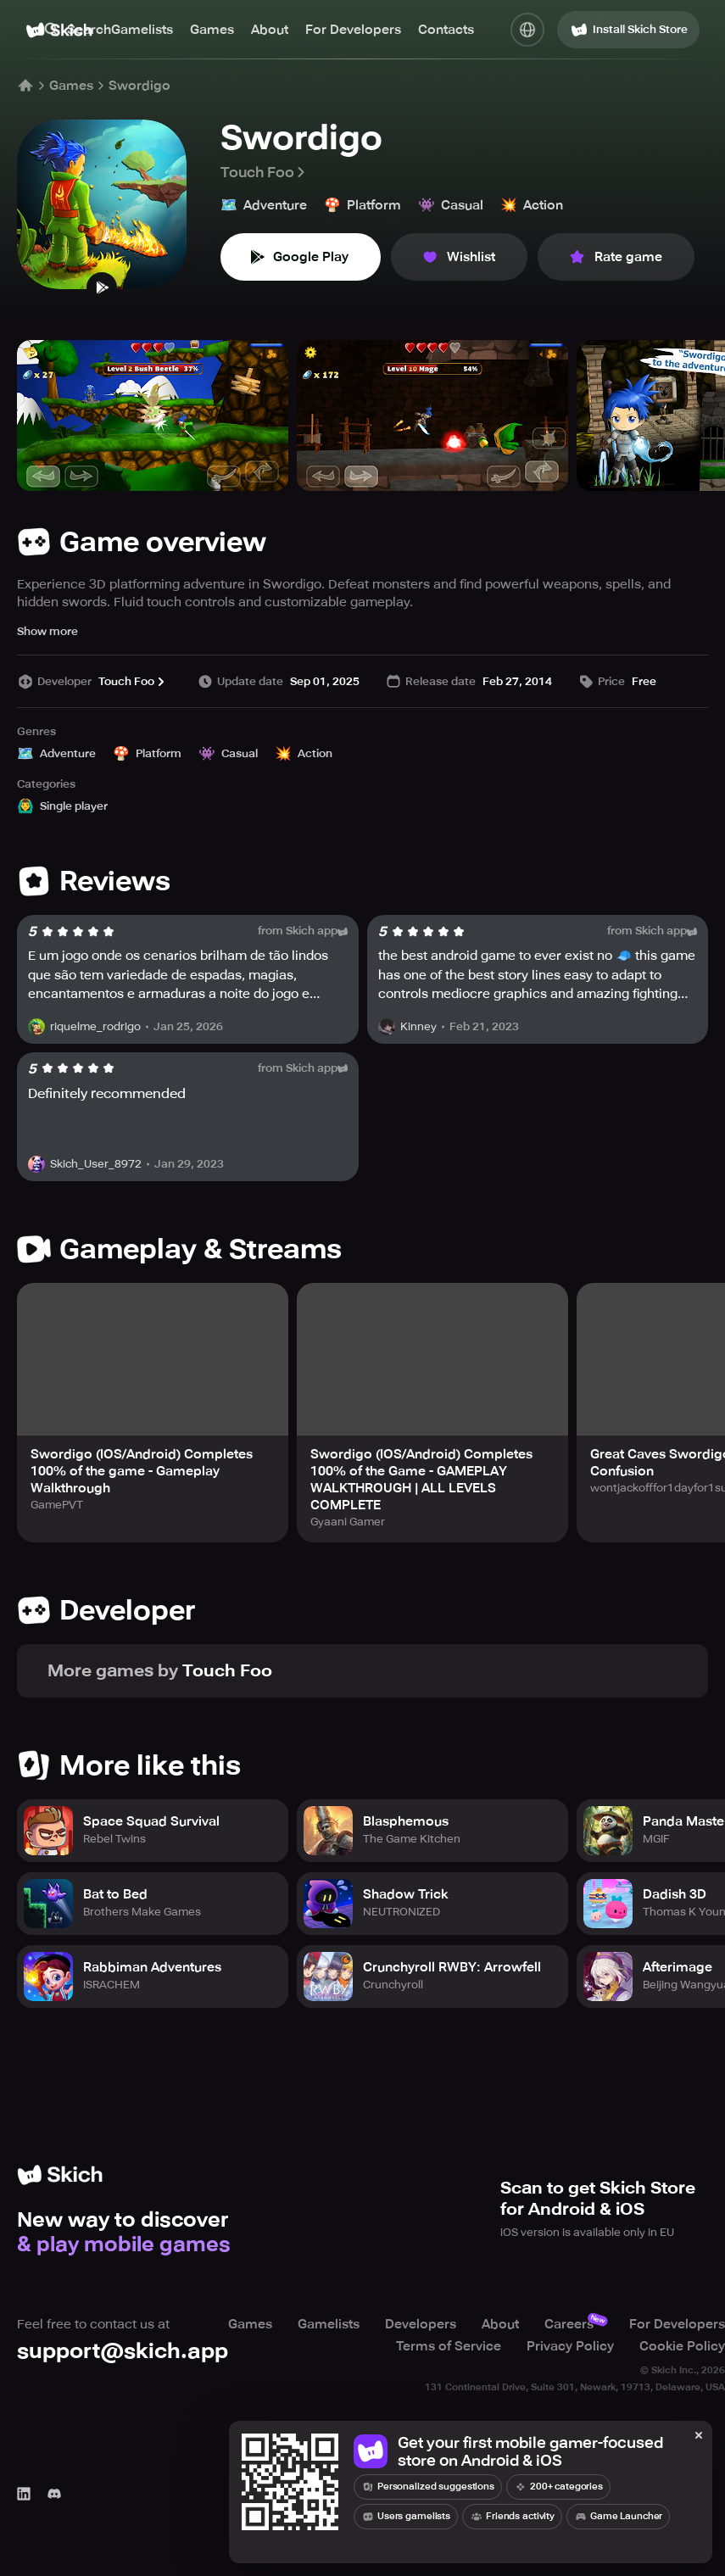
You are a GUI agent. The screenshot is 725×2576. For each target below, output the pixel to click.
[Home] (25, 85)
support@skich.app (122, 2351)
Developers (420, 2324)
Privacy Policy (570, 2346)
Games (212, 29)
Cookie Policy (682, 2346)
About (269, 29)
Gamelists (142, 29)
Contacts (446, 29)
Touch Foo (264, 172)
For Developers (353, 29)
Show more (47, 631)
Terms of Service (448, 2346)
